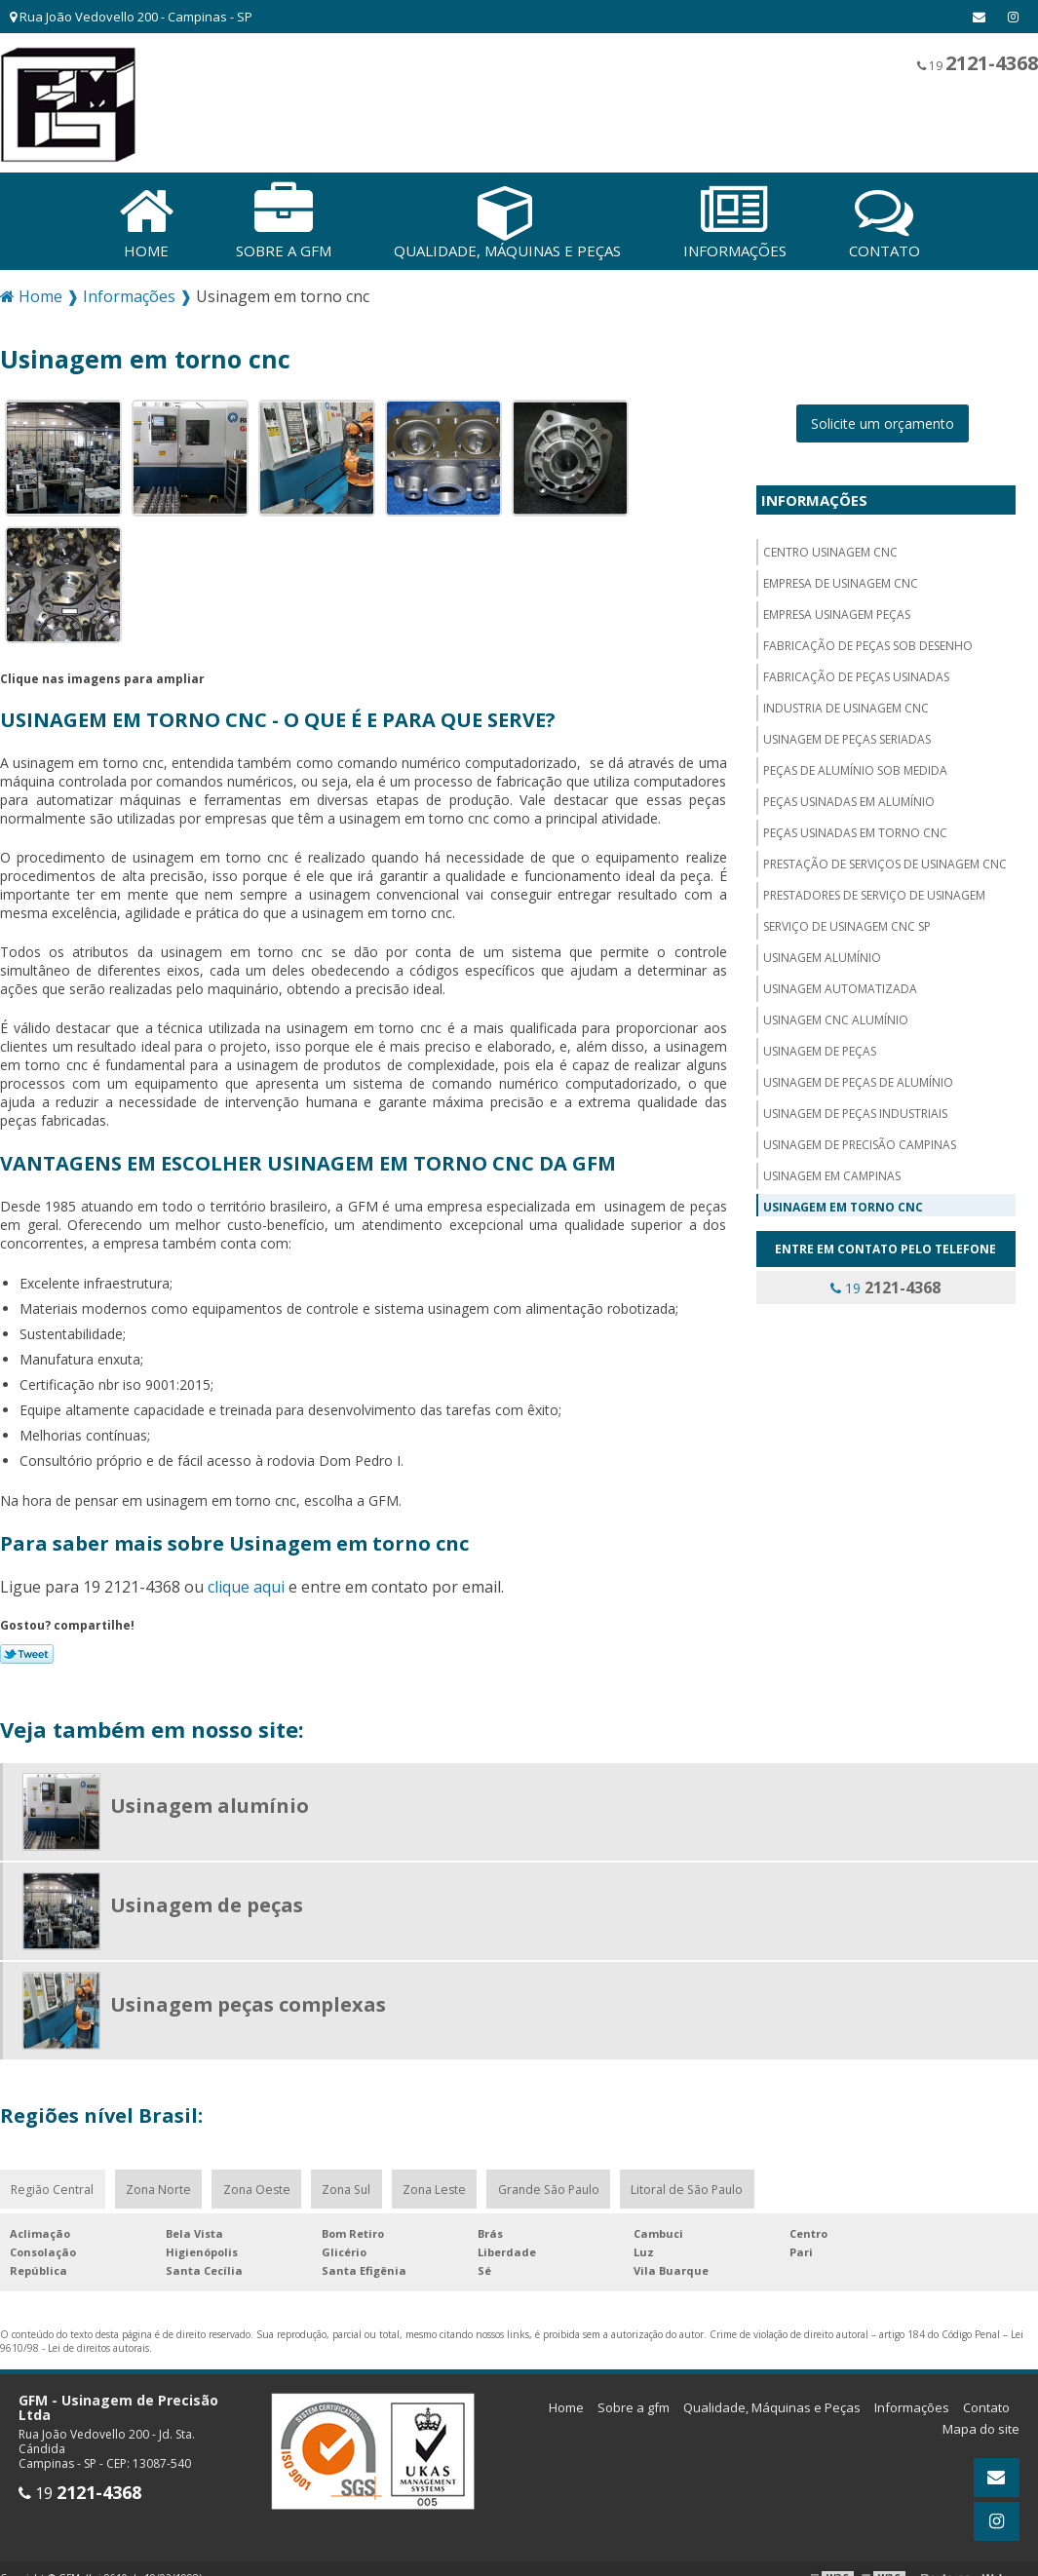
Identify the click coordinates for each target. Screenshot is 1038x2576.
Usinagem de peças (819, 1047)
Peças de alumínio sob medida (855, 766)
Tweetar (27, 1650)
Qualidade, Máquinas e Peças (772, 2404)
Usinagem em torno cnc (843, 1203)
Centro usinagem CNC (830, 548)
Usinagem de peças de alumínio (858, 1078)
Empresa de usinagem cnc (840, 579)
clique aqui (246, 1583)
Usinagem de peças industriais (855, 1109)
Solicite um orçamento (882, 419)
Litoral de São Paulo (685, 2185)
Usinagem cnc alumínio (835, 1016)
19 (977, 63)
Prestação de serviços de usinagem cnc (885, 860)
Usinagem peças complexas (248, 2000)
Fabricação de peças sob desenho (868, 642)
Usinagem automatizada (840, 985)
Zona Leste (433, 2185)
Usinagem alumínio (822, 953)
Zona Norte (158, 2185)
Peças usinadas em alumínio (849, 797)
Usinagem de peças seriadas (847, 735)
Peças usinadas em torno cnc (855, 829)
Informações (814, 496)
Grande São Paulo (546, 2185)
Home (566, 2404)
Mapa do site (980, 2426)
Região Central (52, 2185)
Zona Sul (345, 2185)
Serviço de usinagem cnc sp (847, 922)
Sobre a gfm (633, 2404)
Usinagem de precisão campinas (859, 1141)
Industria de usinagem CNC (846, 704)
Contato (986, 2404)
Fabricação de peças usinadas (856, 673)
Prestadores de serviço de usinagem (874, 891)
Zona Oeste (255, 2185)
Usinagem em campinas (832, 1172)
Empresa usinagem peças (836, 610)
